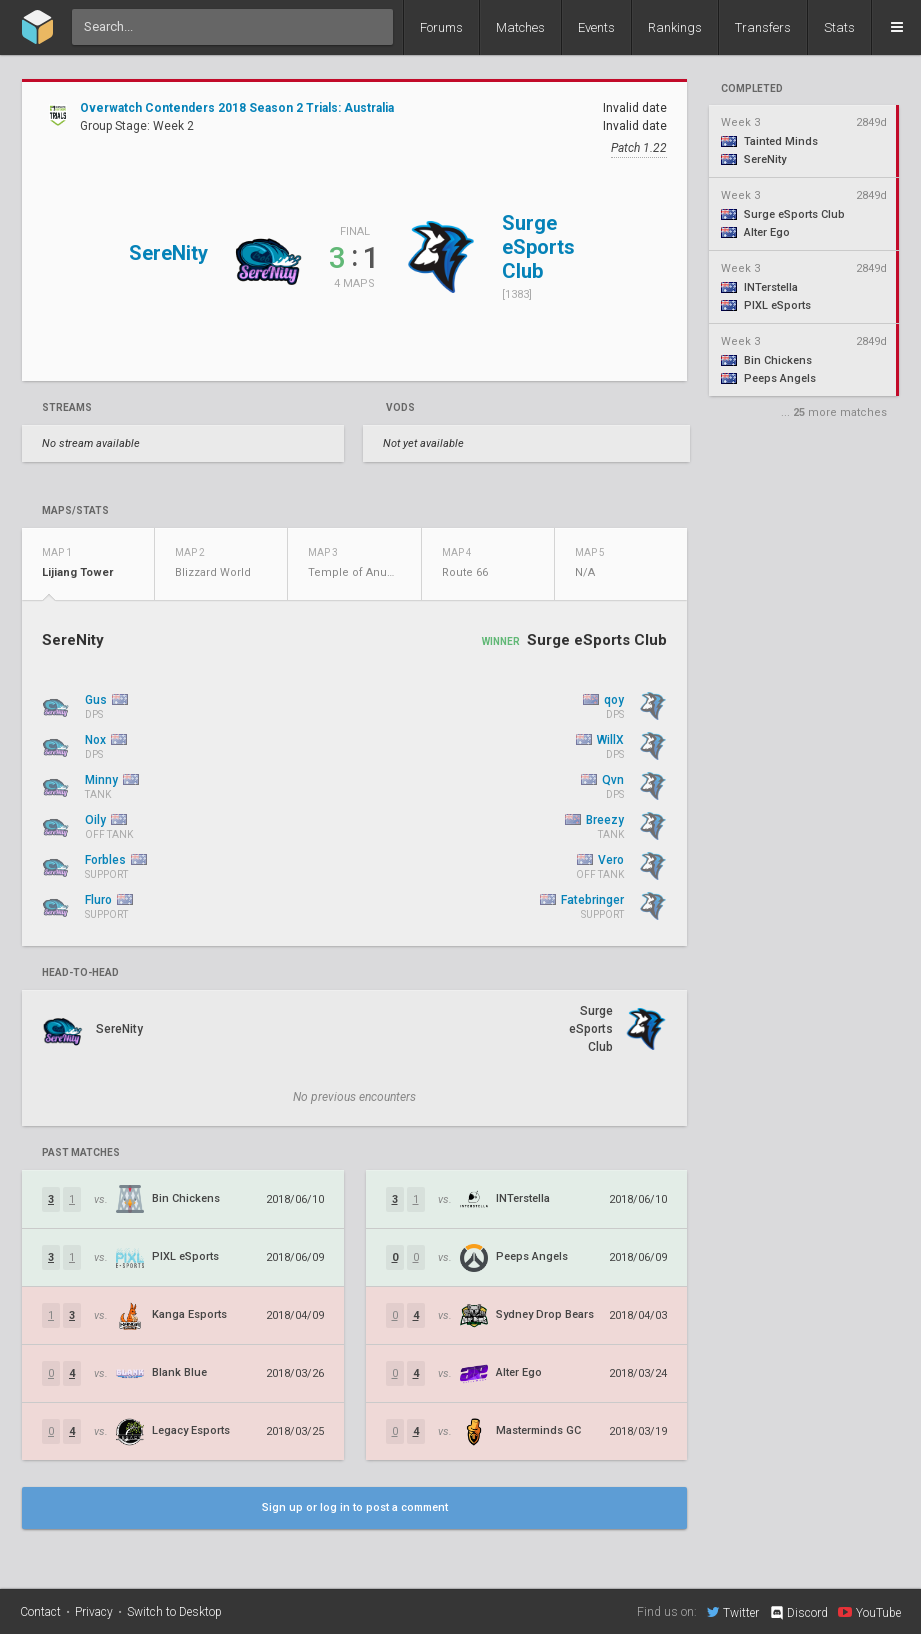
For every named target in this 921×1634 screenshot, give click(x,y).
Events (596, 27)
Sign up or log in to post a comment (355, 1507)
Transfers (763, 27)
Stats (839, 27)
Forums (441, 27)
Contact (40, 1612)
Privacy (94, 1612)
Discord (798, 1613)
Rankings (675, 27)
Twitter (733, 1612)
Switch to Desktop (174, 1612)
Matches (520, 27)
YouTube (869, 1612)
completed (752, 89)
